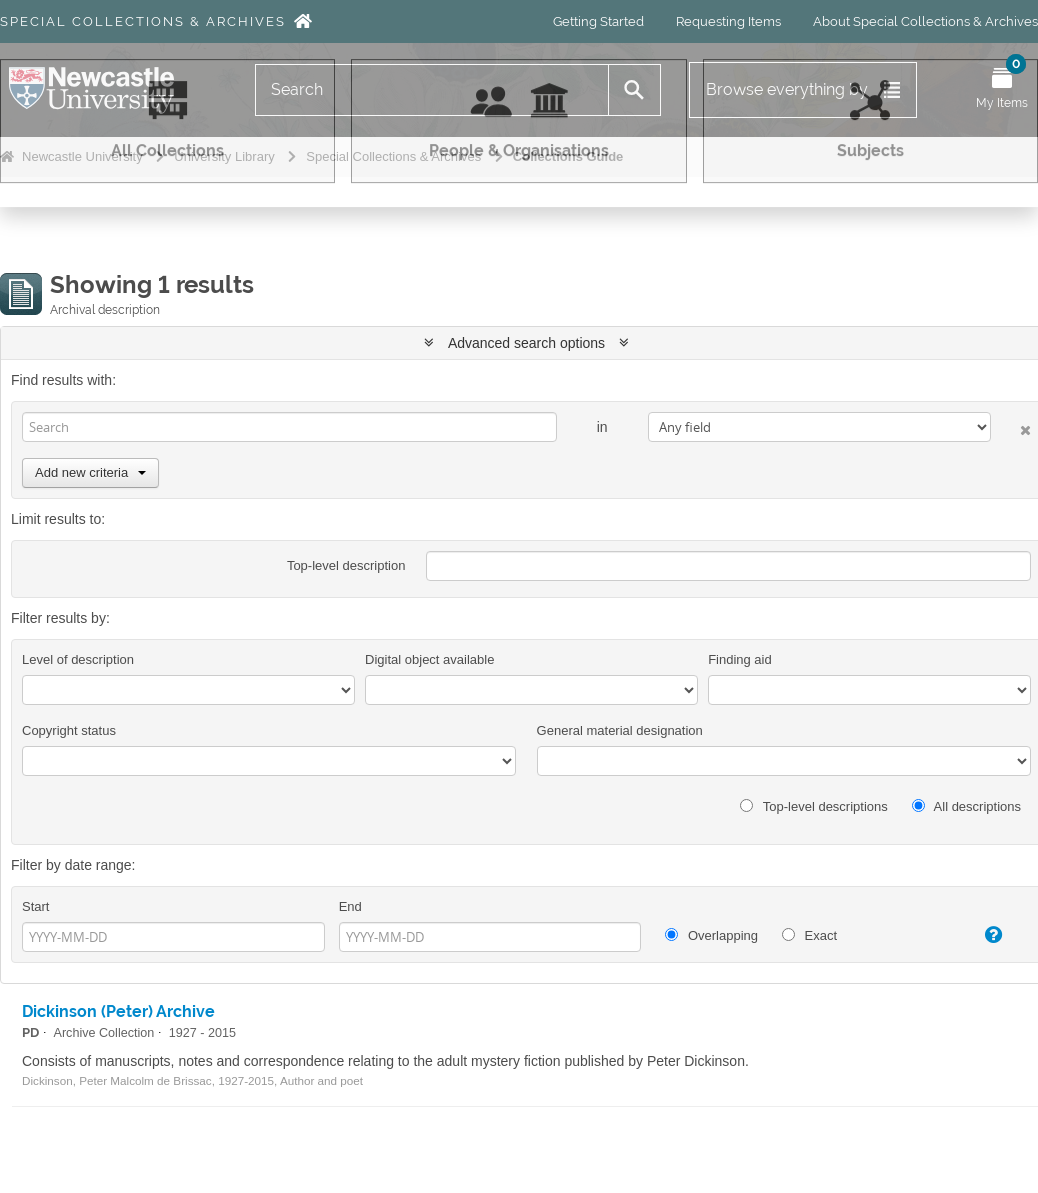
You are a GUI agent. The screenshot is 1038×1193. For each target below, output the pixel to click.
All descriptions (966, 806)
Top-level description (346, 565)
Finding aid (740, 659)
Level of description (78, 659)
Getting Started (598, 21)
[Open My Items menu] (1002, 90)
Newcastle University (82, 156)
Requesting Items (728, 21)
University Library (224, 156)
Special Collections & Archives (143, 21)
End (350, 906)
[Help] (982, 935)
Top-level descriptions (813, 806)
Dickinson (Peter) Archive (118, 1011)
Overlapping (711, 935)
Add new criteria (90, 472)
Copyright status (69, 730)
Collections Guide (568, 156)
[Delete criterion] (1011, 426)
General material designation (620, 730)
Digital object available (429, 659)
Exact (809, 935)
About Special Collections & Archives (925, 21)
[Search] (432, 90)
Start (35, 906)
